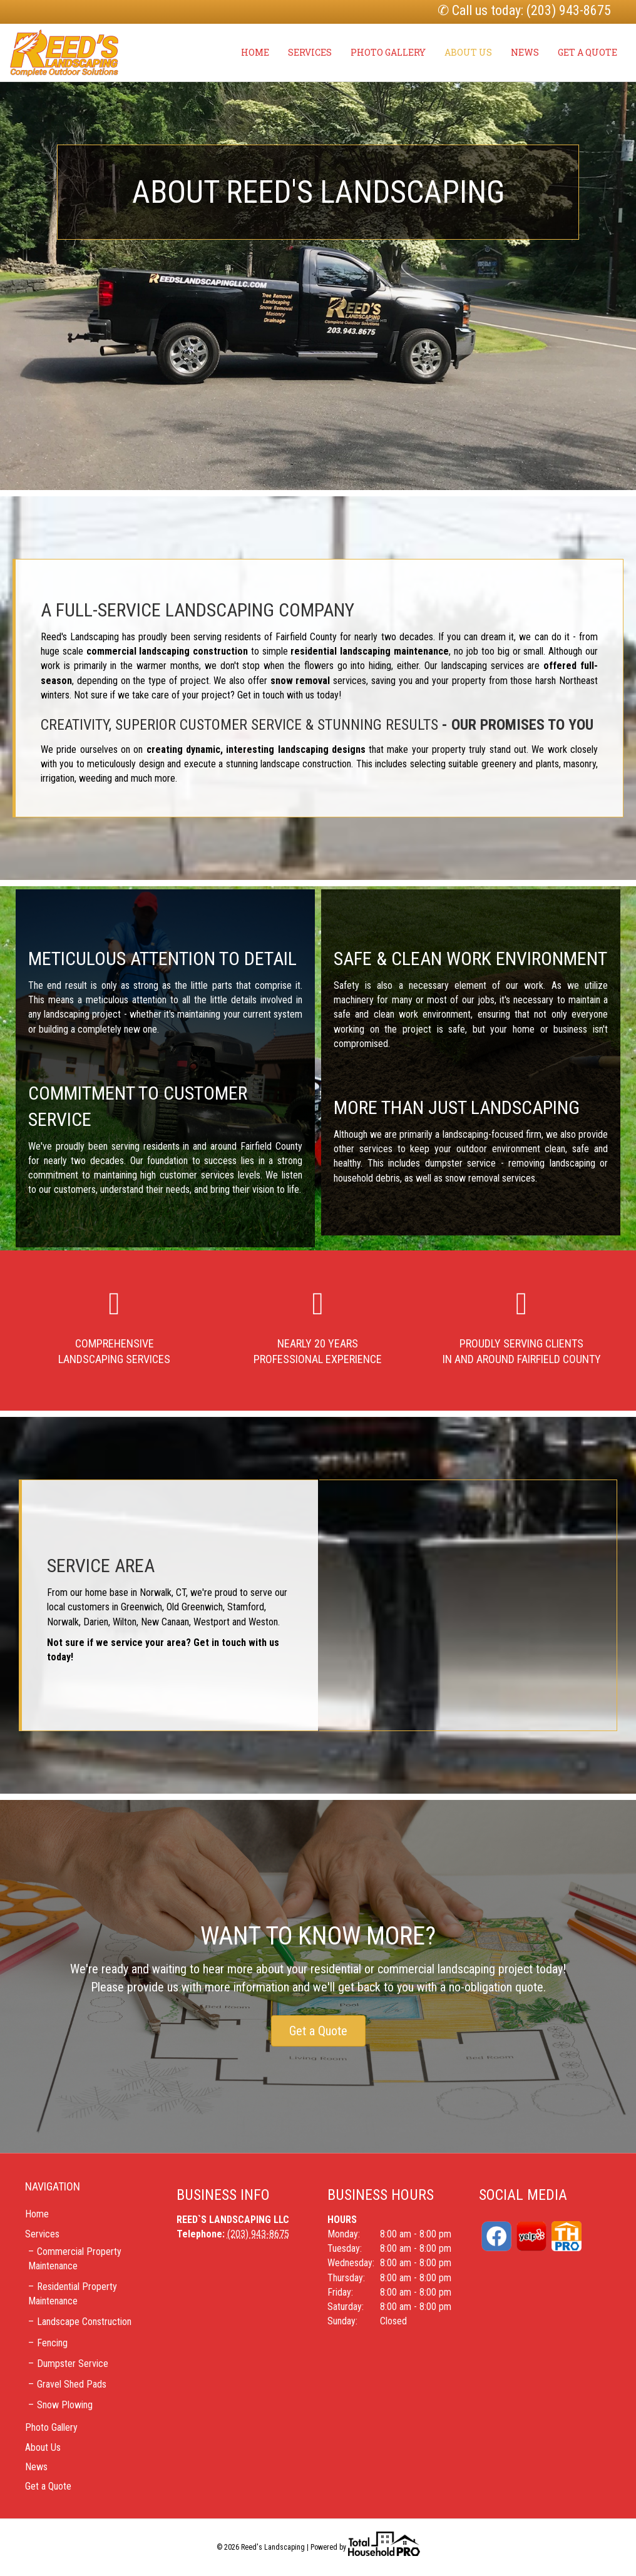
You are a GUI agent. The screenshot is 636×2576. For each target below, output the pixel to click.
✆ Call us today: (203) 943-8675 (524, 10)
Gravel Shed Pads (71, 2384)
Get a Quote (587, 52)
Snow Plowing (65, 2405)
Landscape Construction (84, 2322)
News (525, 52)
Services (310, 52)
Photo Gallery (388, 52)
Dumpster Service (72, 2363)
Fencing (52, 2343)
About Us (468, 52)
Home (255, 52)
